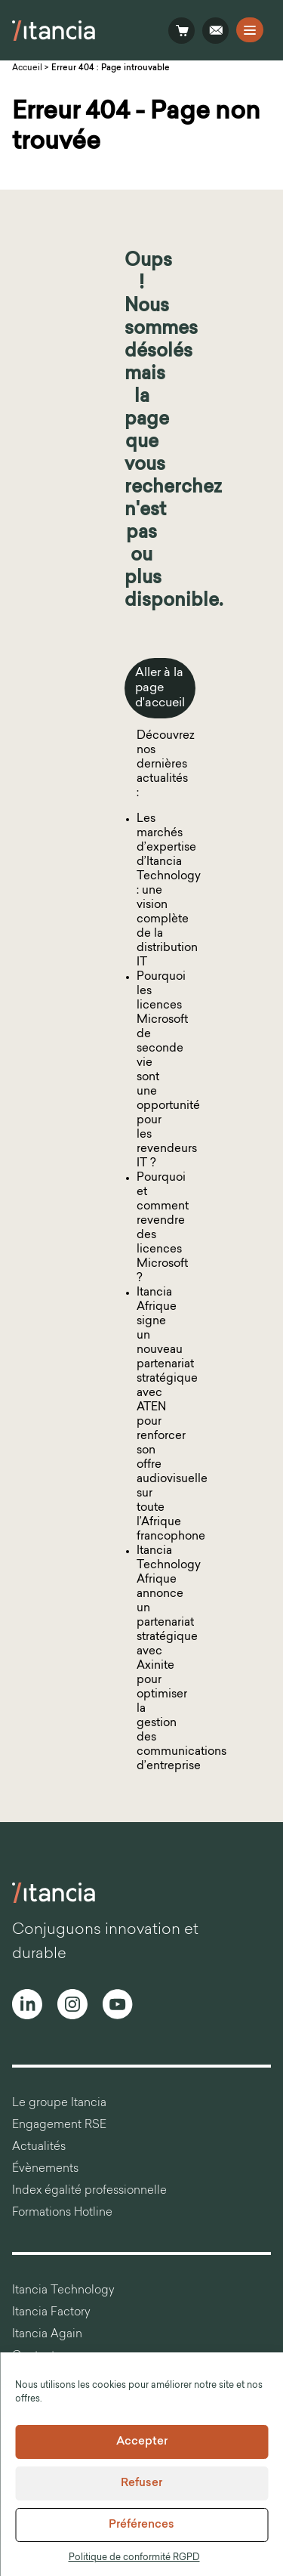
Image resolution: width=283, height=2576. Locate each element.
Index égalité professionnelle (89, 2191)
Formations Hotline (62, 2213)
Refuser (141, 2483)
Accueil (27, 68)
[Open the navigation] (249, 30)
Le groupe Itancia (59, 2103)
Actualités (39, 2147)
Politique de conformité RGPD (134, 2557)
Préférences (141, 2525)
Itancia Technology (63, 2290)
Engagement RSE (59, 2125)
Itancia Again (47, 2334)
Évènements (45, 2169)
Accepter (142, 2442)
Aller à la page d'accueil (160, 688)
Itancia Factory (51, 2312)
